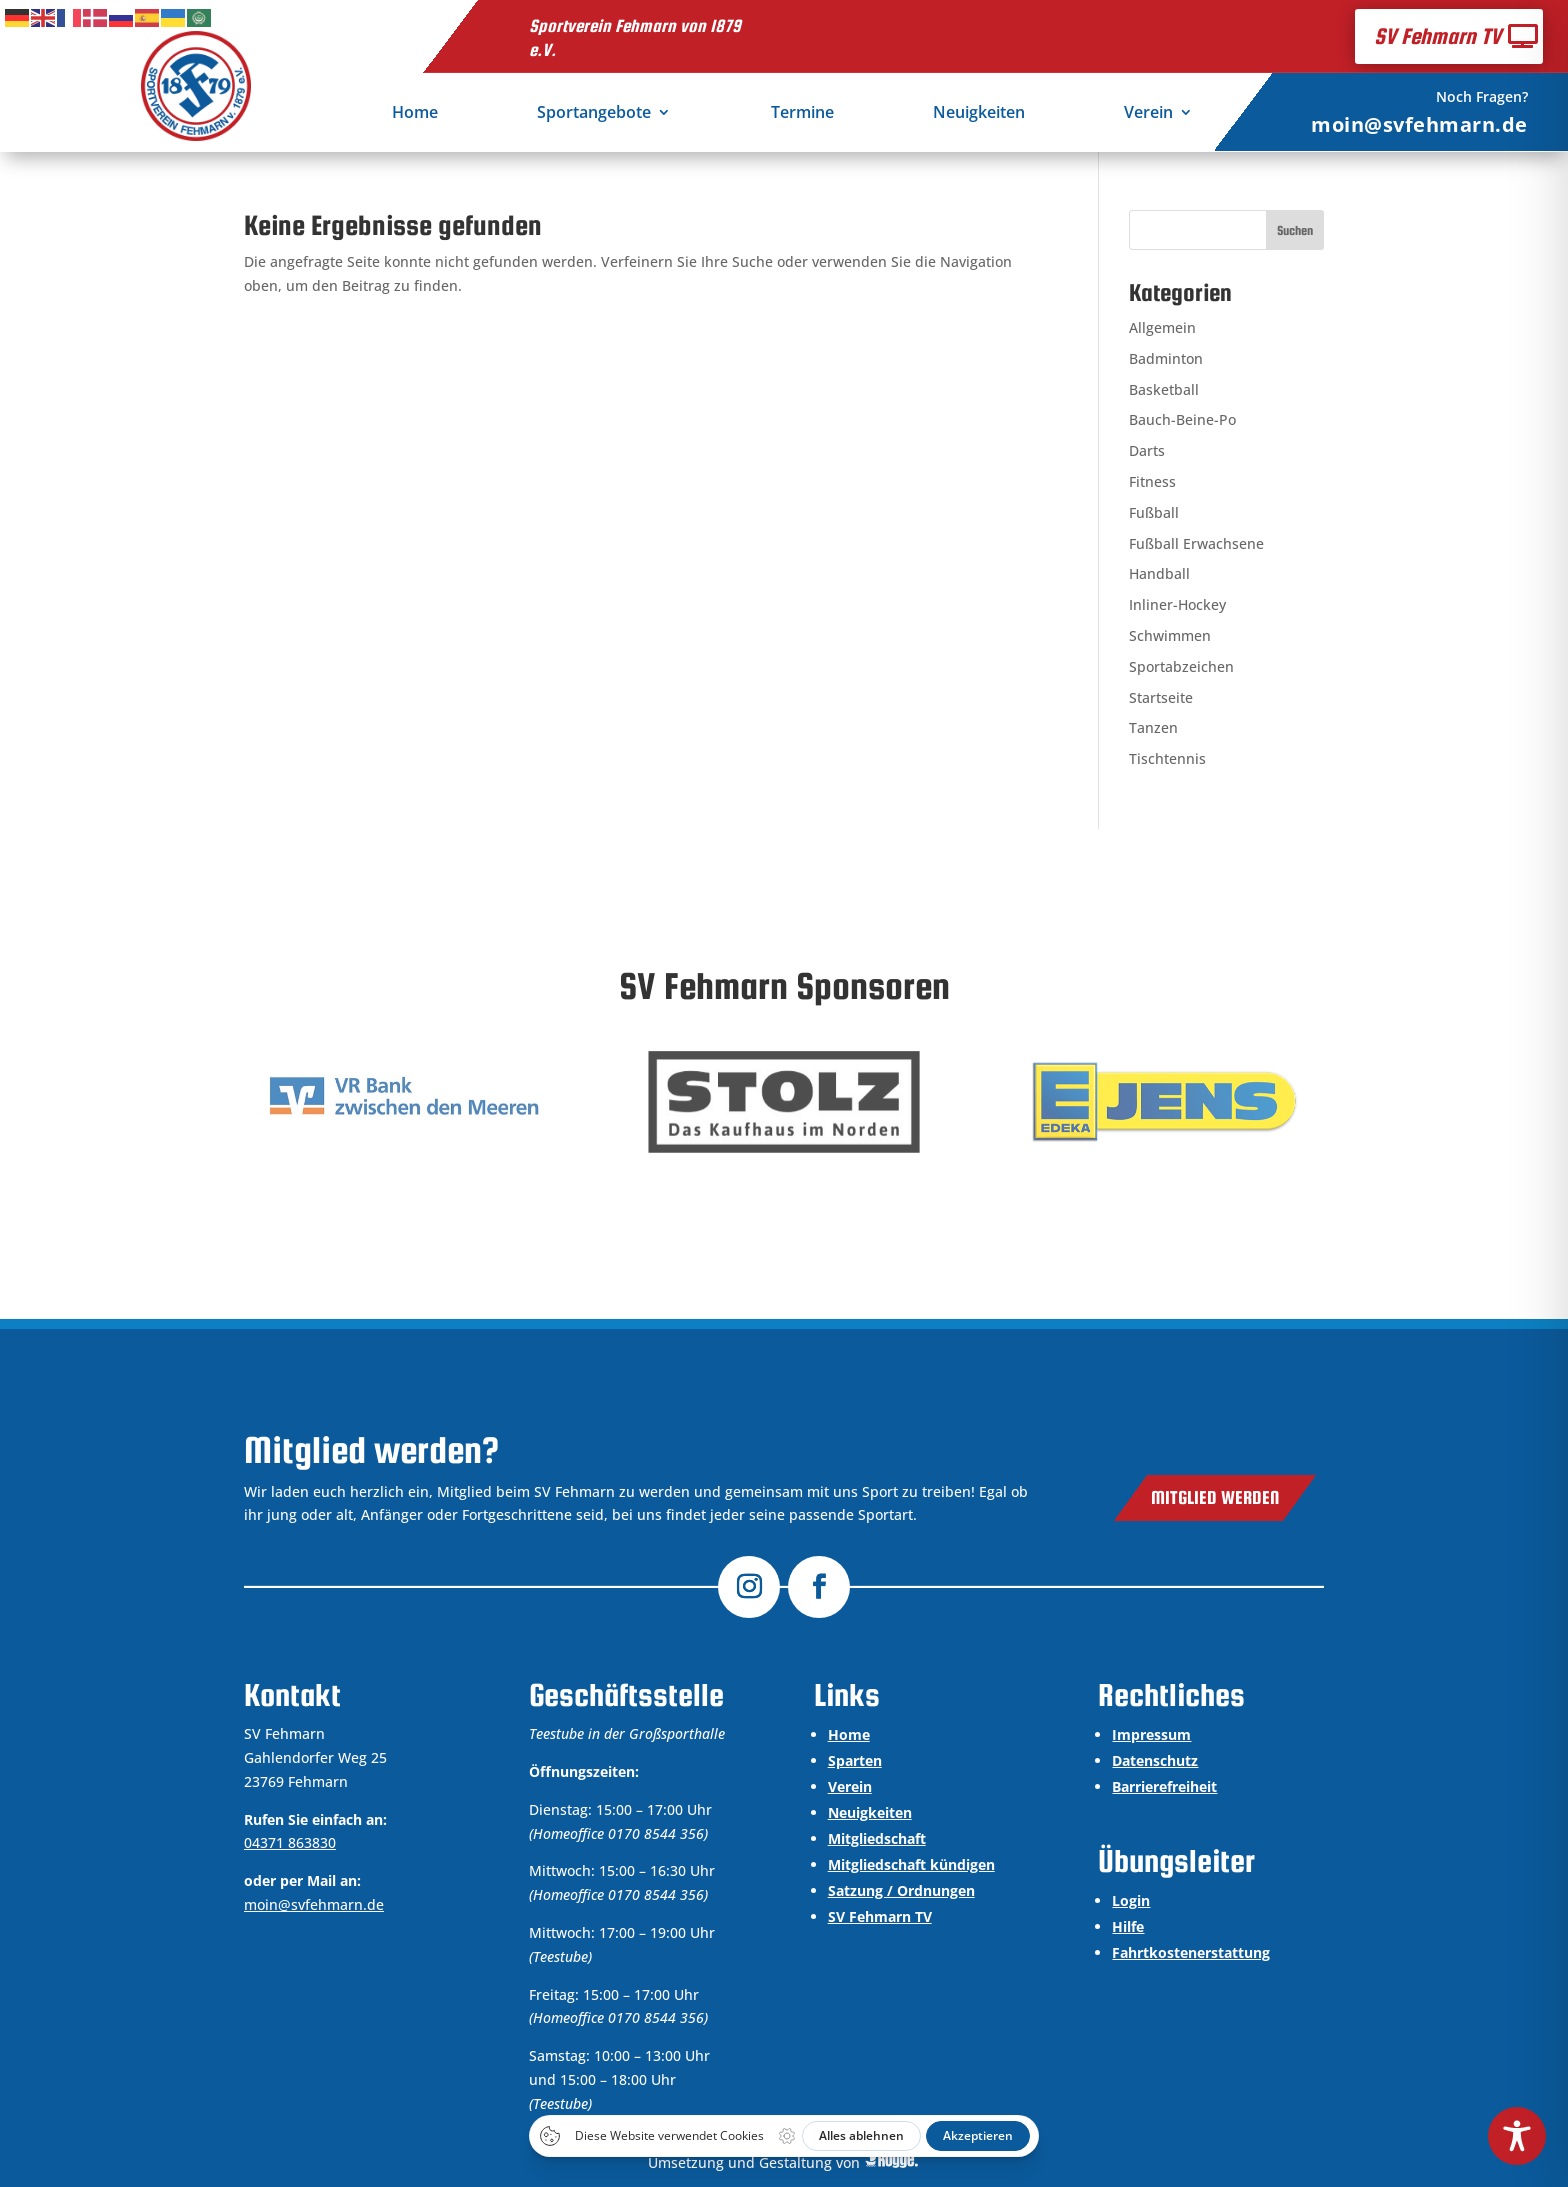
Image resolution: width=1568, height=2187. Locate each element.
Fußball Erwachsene (1196, 543)
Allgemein (1162, 327)
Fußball (1154, 512)
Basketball (1164, 389)
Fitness (1152, 481)
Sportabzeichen (1181, 666)
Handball (1159, 573)
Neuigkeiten (979, 114)
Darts (1147, 450)
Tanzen (1153, 727)
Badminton (1166, 358)
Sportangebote (594, 114)
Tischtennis (1167, 758)
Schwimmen (1170, 635)
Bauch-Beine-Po (1182, 419)
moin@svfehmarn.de (1419, 124)
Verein (1148, 114)
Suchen (1295, 230)
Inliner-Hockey (1177, 604)
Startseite (1161, 697)
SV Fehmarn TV (1437, 36)
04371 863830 (290, 1842)
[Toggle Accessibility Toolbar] (1517, 2136)
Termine (802, 114)
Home (415, 114)
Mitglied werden (1215, 1497)
